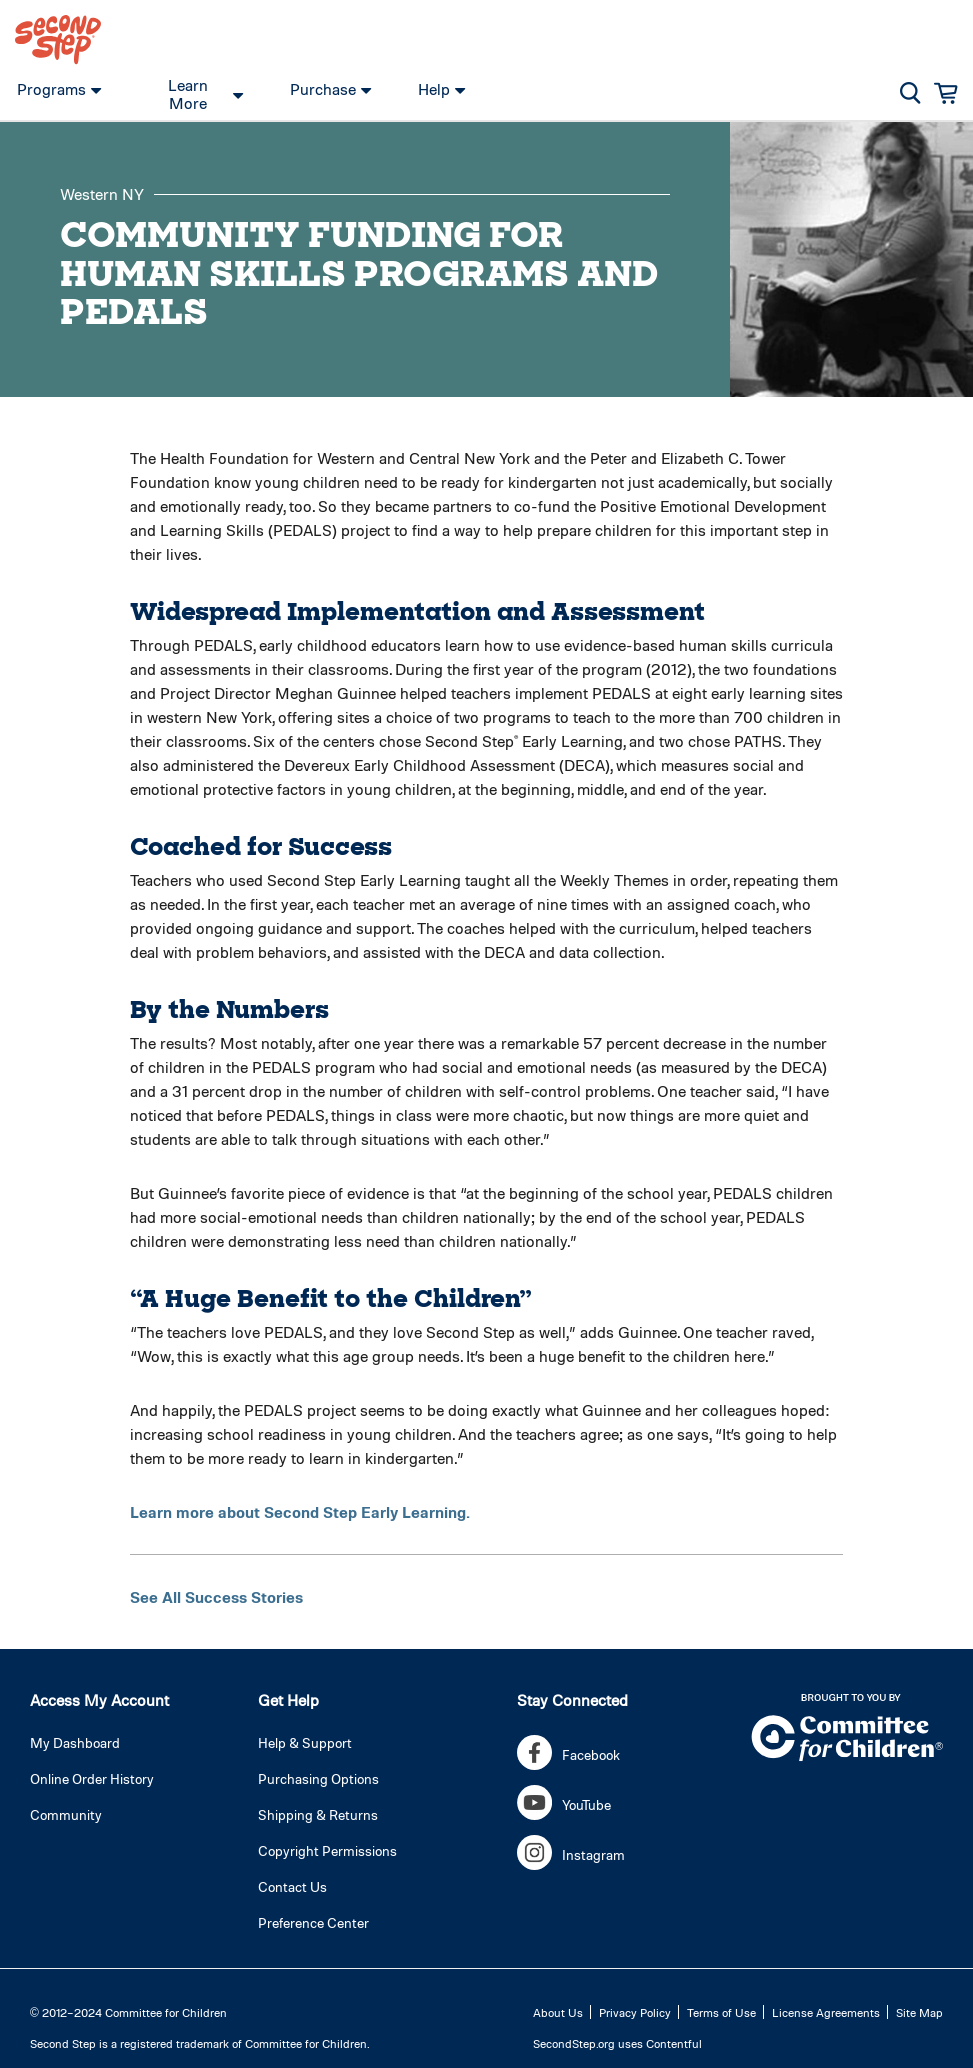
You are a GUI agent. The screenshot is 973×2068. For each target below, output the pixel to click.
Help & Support (305, 1742)
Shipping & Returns (318, 1814)
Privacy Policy (635, 2012)
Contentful (674, 2043)
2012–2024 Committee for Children (134, 2012)
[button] (910, 93)
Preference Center (313, 1922)
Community (66, 1814)
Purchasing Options (318, 1778)
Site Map (919, 2012)
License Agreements (826, 2012)
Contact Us (292, 1886)
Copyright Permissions (327, 1850)
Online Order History (92, 1778)
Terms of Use (721, 2012)
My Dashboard (75, 1742)
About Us (558, 2012)
